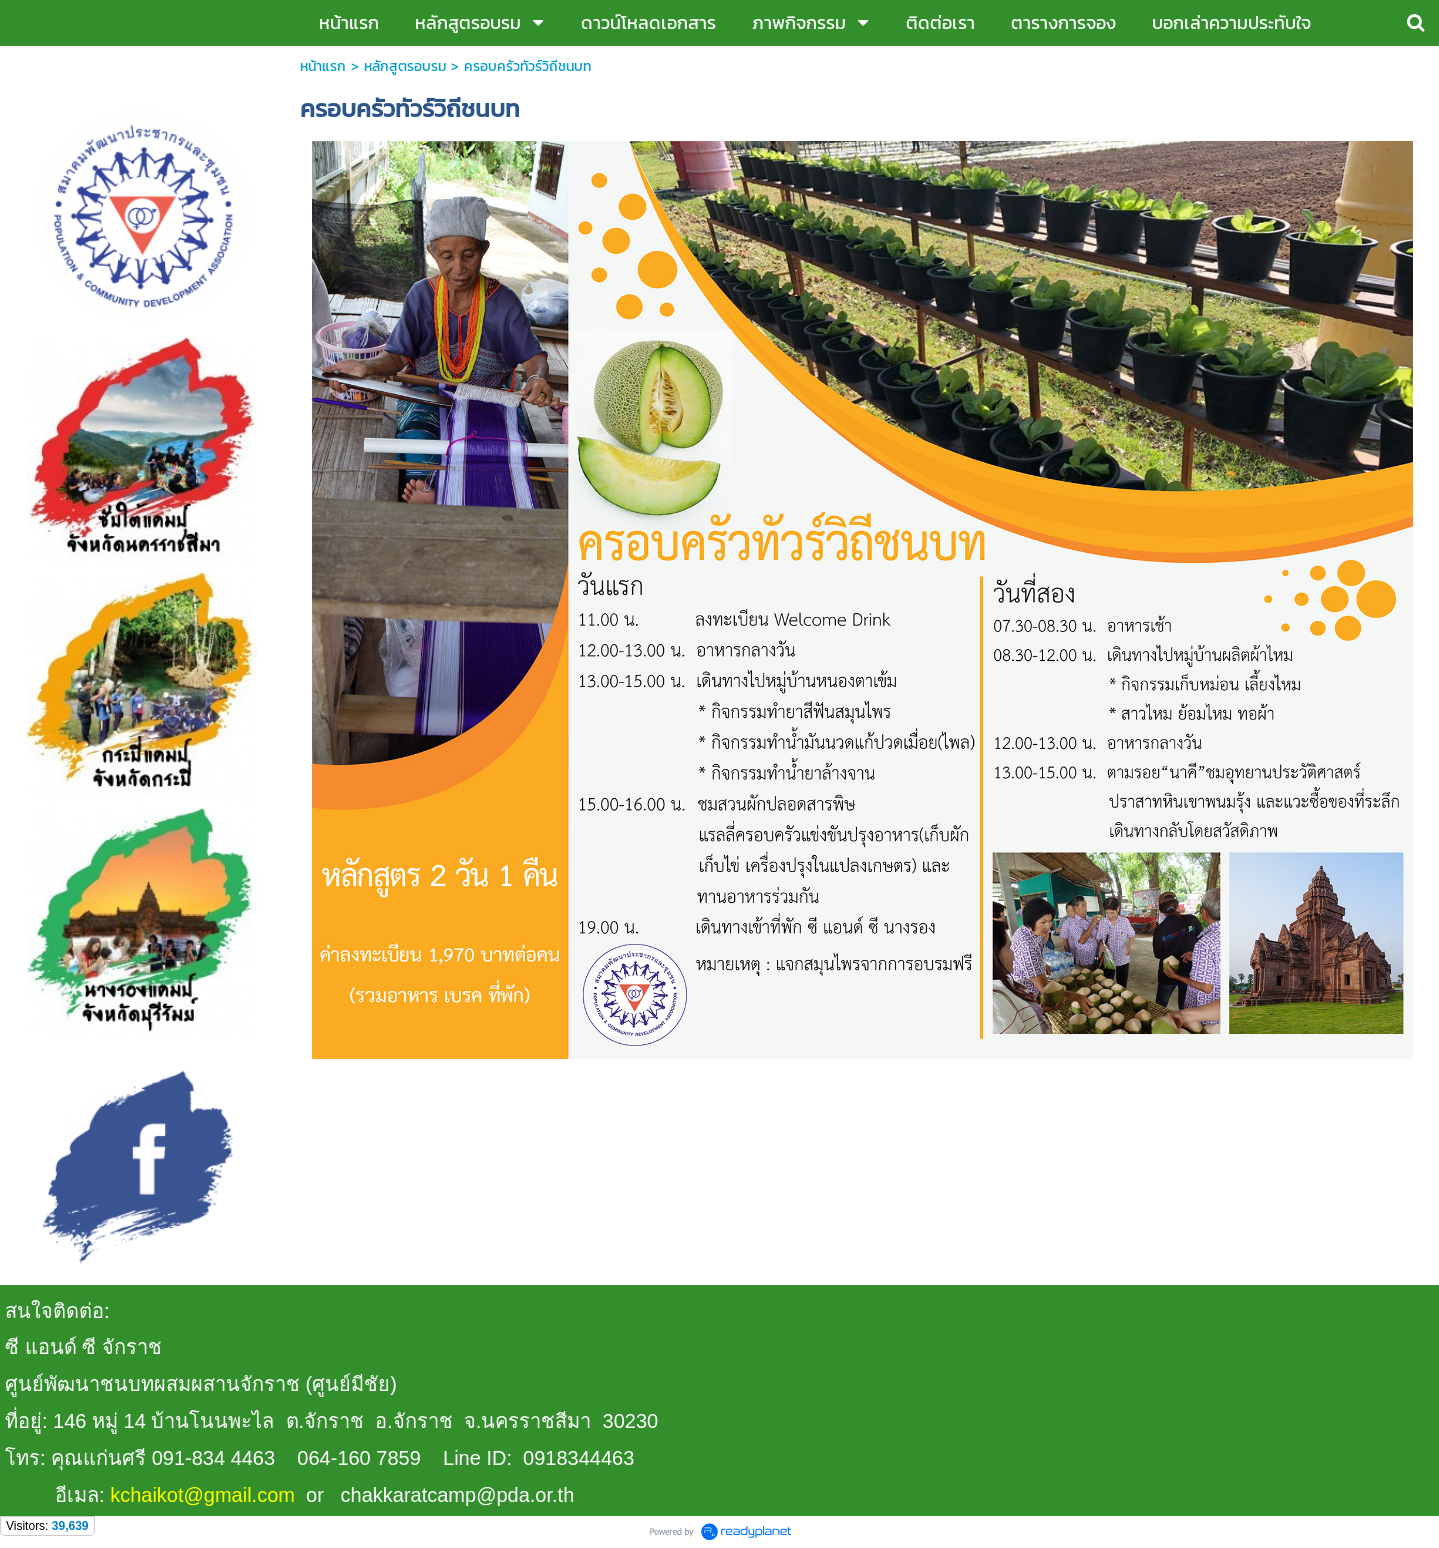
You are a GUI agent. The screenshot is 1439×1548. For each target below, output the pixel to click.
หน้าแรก (323, 66)
